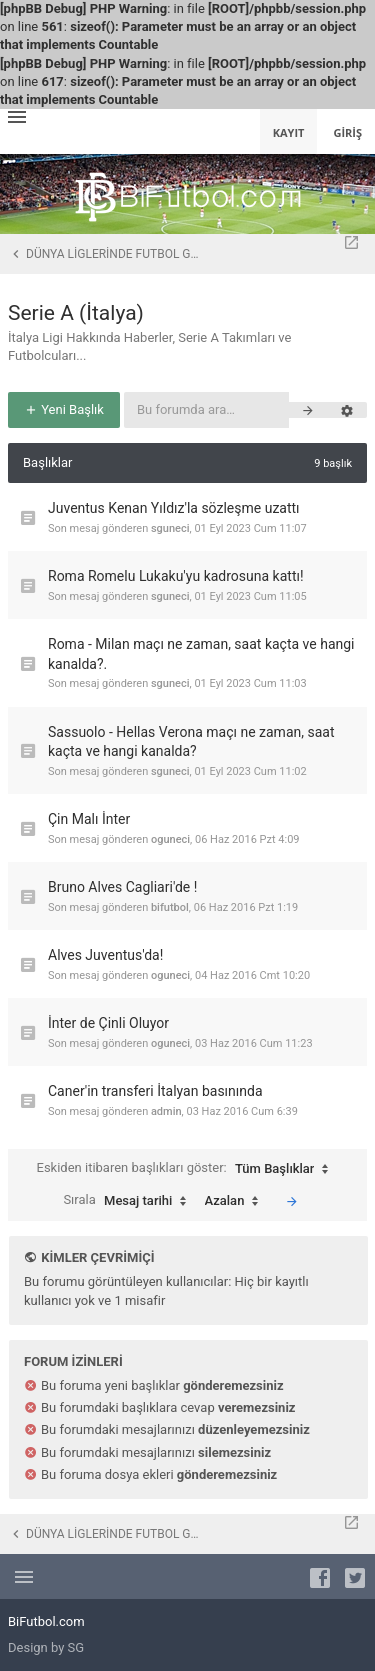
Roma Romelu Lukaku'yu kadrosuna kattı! (176, 576)
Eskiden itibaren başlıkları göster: (188, 1169)
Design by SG (46, 1647)
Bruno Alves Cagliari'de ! (122, 887)
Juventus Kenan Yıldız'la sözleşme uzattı (174, 508)
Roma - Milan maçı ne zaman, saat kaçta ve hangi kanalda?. (201, 654)
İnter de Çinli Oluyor (108, 1023)
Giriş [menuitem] (347, 132)
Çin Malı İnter (89, 819)
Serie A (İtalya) (76, 313)
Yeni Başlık (64, 409)
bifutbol (170, 907)
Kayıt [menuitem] (289, 132)
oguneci (170, 839)
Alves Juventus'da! (105, 955)
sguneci (170, 528)
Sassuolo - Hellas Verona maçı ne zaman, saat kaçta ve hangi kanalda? (191, 742)
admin (166, 1111)
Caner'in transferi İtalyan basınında (155, 1091)
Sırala (129, 1201)
